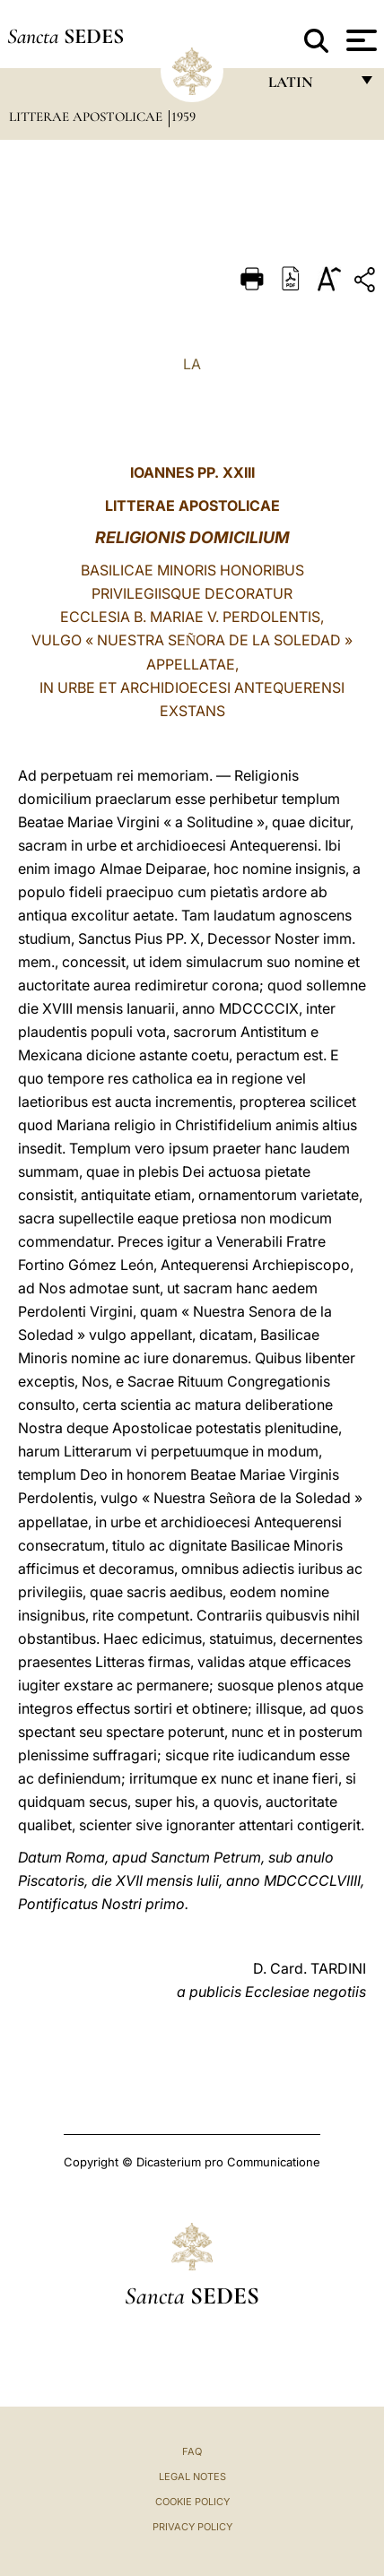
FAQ (192, 2451)
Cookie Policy (192, 2501)
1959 (183, 116)
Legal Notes (192, 2476)
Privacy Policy (192, 2526)
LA (192, 364)
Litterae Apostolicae (87, 116)
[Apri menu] (359, 40)
